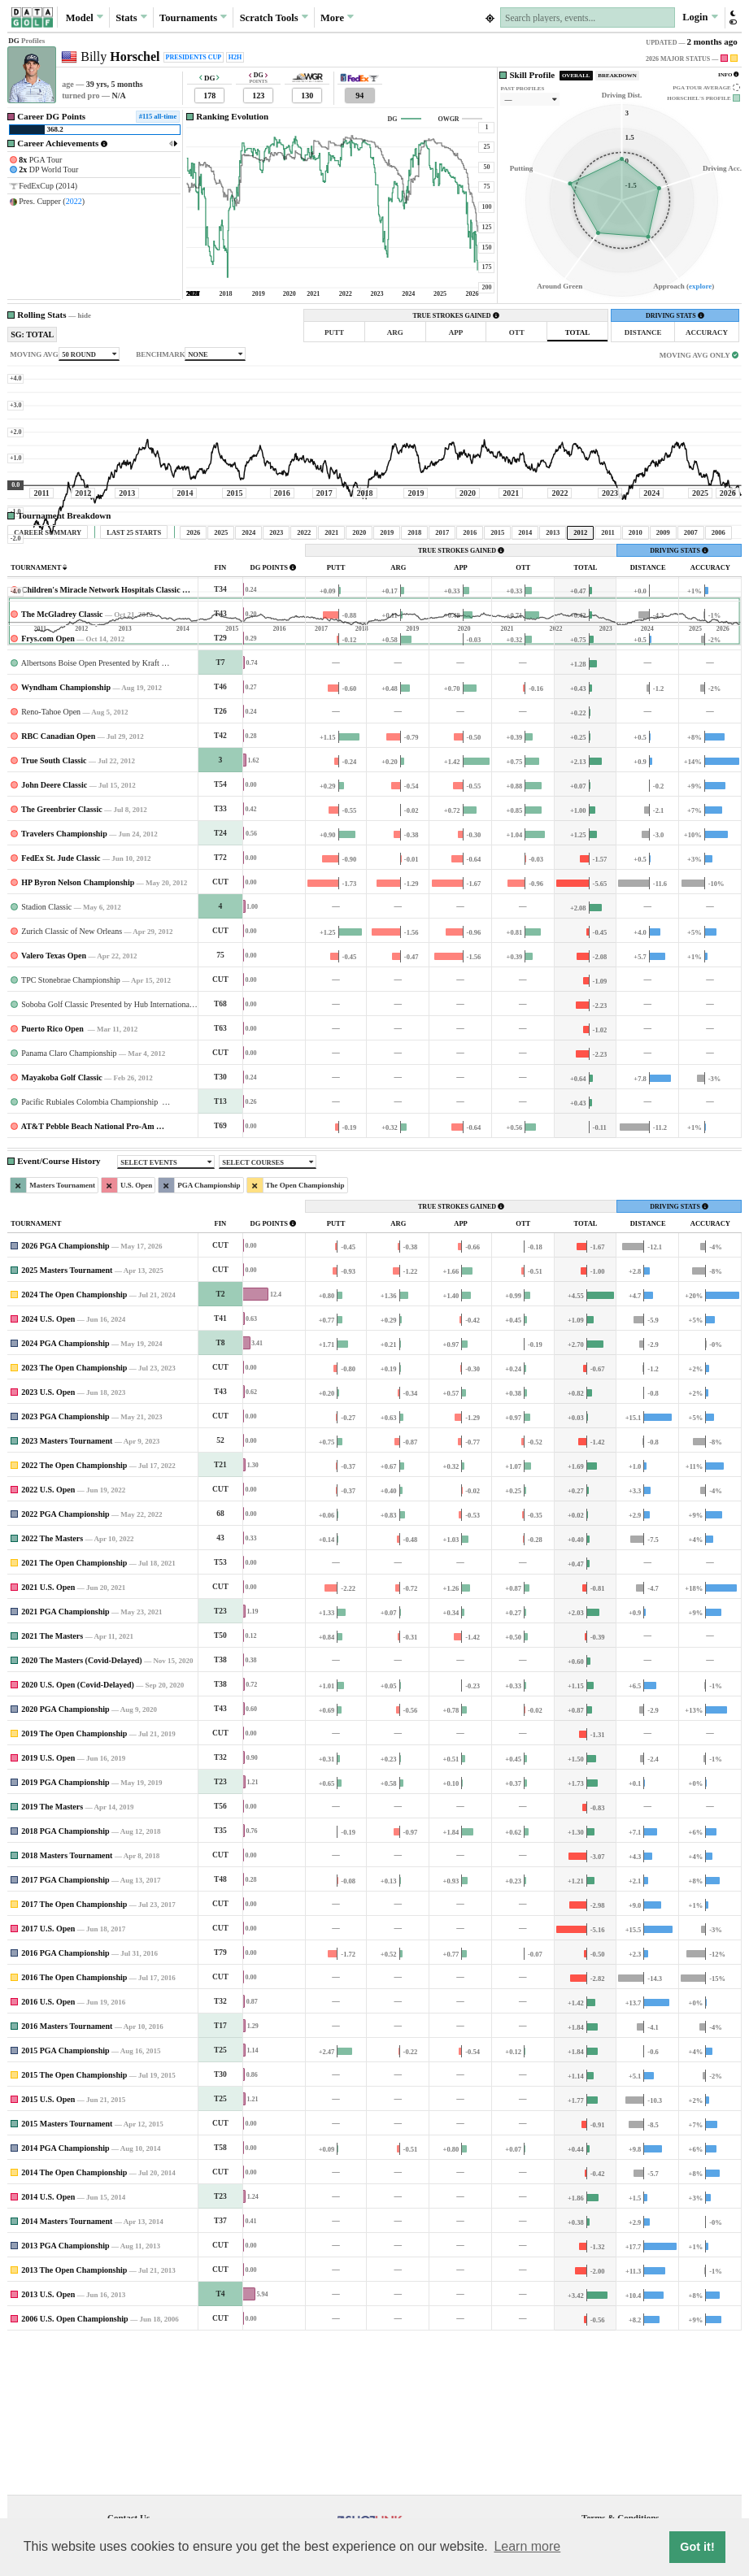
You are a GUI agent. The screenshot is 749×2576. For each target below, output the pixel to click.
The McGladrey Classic (61, 766)
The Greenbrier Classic (61, 961)
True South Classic (53, 912)
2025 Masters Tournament (66, 1422)
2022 (74, 201)
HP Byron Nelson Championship (77, 1034)
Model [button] (84, 17)
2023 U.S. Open (48, 1544)
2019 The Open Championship (74, 1885)
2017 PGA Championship (65, 2031)
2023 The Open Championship (74, 1519)
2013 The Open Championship (74, 2421)
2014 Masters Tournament (66, 2373)
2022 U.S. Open (48, 1641)
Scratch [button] (274, 18)
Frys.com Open (48, 790)
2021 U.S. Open (48, 1739)
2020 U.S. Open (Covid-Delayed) (77, 1836)
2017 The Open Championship (74, 2056)
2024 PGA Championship (65, 1495)
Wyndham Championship (66, 839)
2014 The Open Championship (74, 2324)
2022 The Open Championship (74, 1617)
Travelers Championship (64, 985)
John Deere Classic (54, 936)
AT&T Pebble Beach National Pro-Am (88, 1278)
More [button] (337, 17)
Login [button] (699, 17)
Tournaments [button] (193, 17)
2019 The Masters (52, 1958)
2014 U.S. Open (48, 2348)
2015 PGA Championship (65, 2202)
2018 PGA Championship (65, 1983)
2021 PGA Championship (65, 1763)
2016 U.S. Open (48, 2153)
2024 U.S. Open (48, 1470)
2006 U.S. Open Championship (74, 2470)
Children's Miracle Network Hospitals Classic (100, 741)
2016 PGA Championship (65, 2104)
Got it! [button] (697, 2546)
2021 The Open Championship (74, 1714)
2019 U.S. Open (48, 1909)
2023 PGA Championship (65, 1568)
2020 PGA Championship (65, 1861)
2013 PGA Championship (65, 2397)
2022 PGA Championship (65, 1666)
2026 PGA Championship (65, 1397)
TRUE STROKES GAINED (456, 315)
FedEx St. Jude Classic (60, 1010)
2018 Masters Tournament (66, 2007)
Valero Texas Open (53, 1107)
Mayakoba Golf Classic (61, 1229)
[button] (732, 17)
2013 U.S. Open (48, 2446)
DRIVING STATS (675, 315)
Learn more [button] (527, 2546)
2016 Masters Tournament (66, 2178)
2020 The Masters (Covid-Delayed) (81, 1812)
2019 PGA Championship (65, 1934)
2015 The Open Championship (74, 2226)
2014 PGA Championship (65, 2300)
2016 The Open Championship (74, 2129)
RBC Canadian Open (58, 888)
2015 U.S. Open (48, 2251)
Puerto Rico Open (53, 1180)
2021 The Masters (52, 1787)
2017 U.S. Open (48, 2080)
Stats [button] (131, 17)
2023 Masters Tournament (66, 1592)
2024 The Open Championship (74, 1446)
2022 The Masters (52, 1690)
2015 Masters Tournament (66, 2275)
